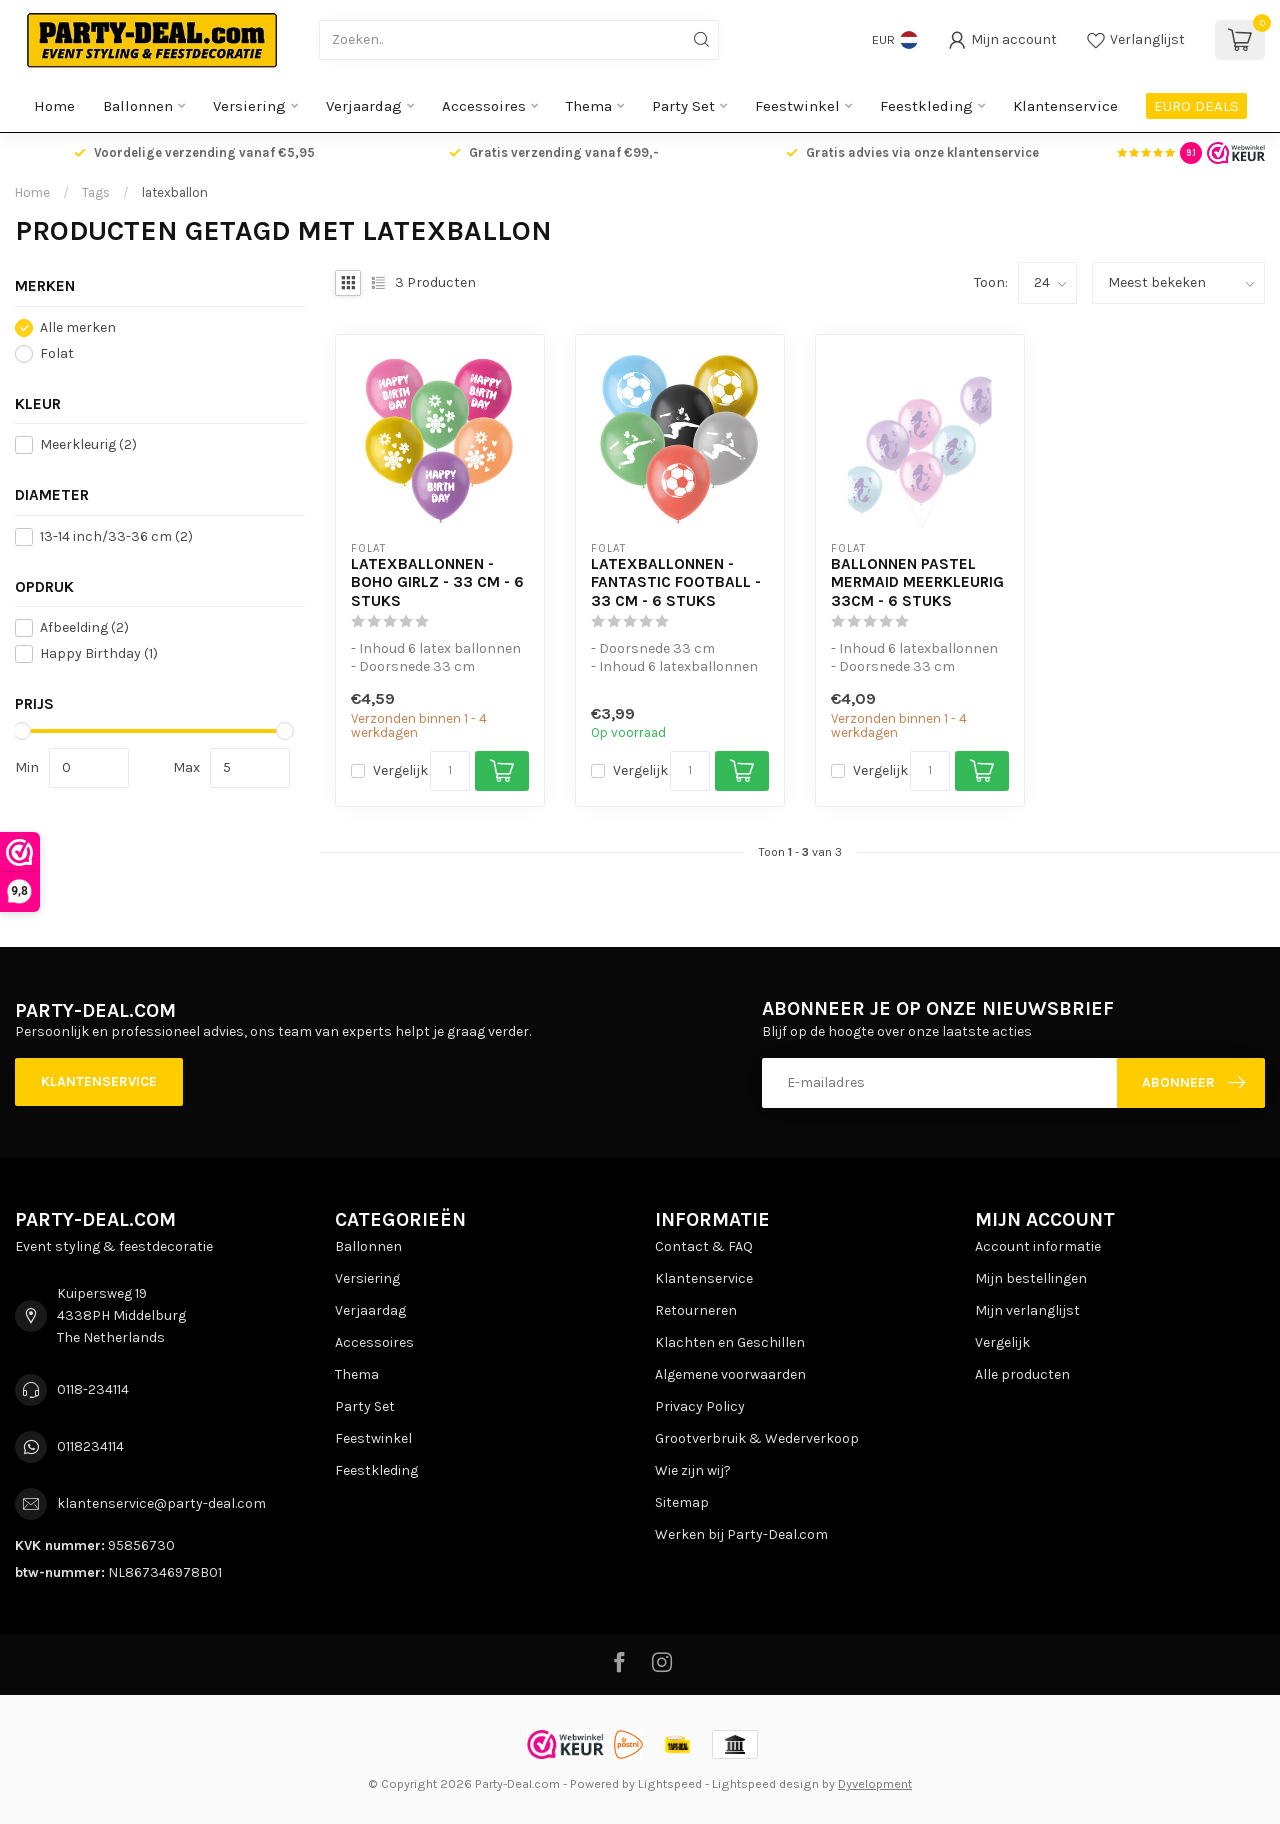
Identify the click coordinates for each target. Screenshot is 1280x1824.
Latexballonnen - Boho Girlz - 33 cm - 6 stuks (437, 582)
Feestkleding (926, 106)
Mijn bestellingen (1031, 1278)
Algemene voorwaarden (730, 1374)
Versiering (249, 106)
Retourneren (696, 1310)
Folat (57, 353)
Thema (589, 106)
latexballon (175, 192)
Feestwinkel (797, 106)
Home (54, 106)
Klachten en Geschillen (730, 1342)
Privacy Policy (700, 1406)
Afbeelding (84, 627)
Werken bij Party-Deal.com (741, 1534)
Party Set (683, 106)
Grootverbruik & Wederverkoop (757, 1438)
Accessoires (484, 106)
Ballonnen (138, 106)
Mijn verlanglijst (1027, 1310)
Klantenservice (1065, 106)
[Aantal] (450, 771)
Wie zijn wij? (693, 1470)
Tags (96, 192)
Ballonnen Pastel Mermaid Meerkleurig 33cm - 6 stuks (917, 582)
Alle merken (78, 327)
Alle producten (1022, 1374)
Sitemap (682, 1502)
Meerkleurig (88, 444)
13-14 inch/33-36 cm (116, 536)
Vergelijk (400, 770)
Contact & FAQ (704, 1246)
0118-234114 (93, 1389)
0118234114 (90, 1446)
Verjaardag (364, 106)
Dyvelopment (875, 1783)
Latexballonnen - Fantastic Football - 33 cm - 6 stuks (676, 582)
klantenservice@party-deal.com (161, 1503)
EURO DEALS (1196, 106)
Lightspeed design (765, 1783)
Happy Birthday (99, 653)
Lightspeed (670, 1783)
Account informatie (1038, 1246)
